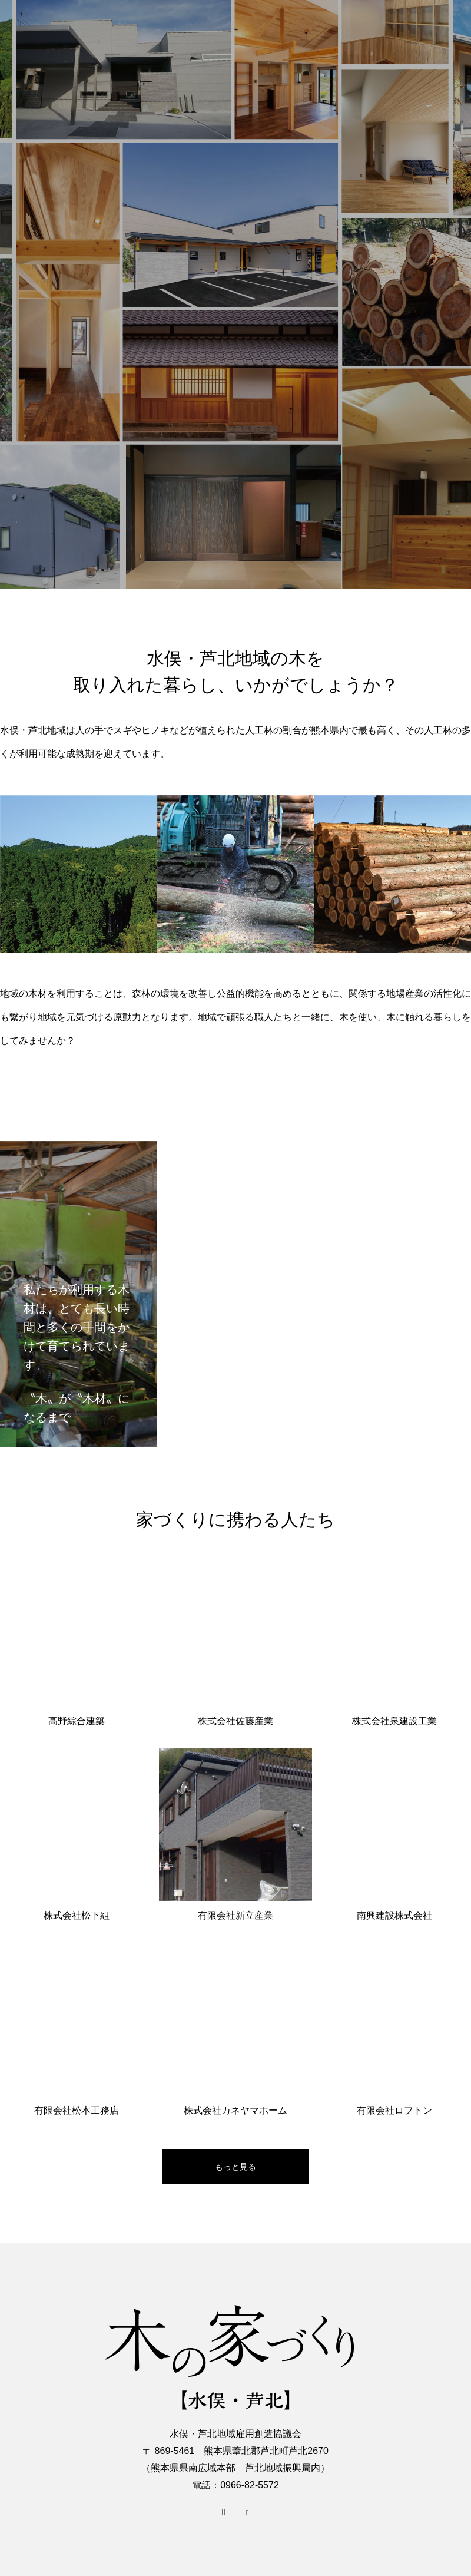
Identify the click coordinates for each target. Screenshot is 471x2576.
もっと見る (235, 2166)
